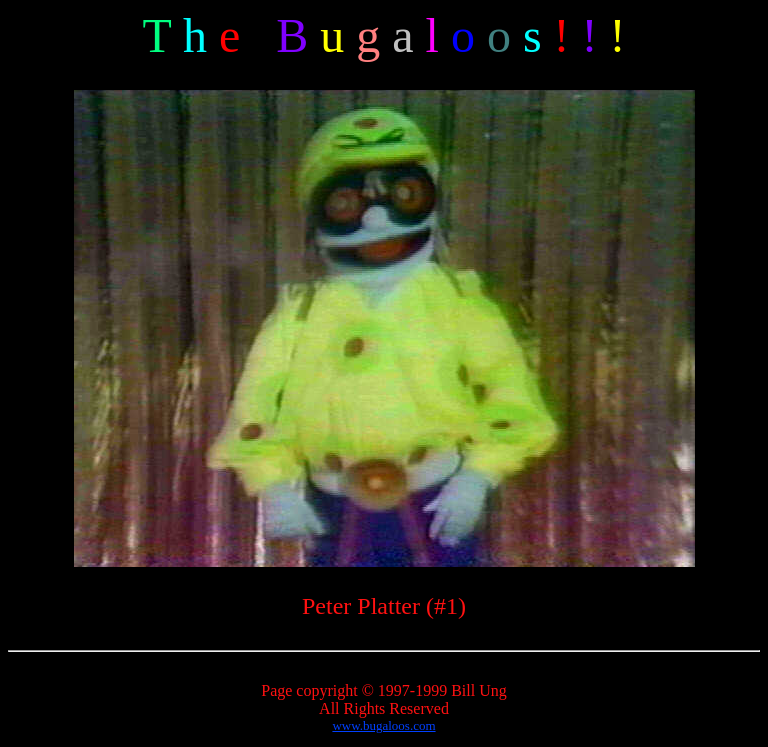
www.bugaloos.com (383, 725)
